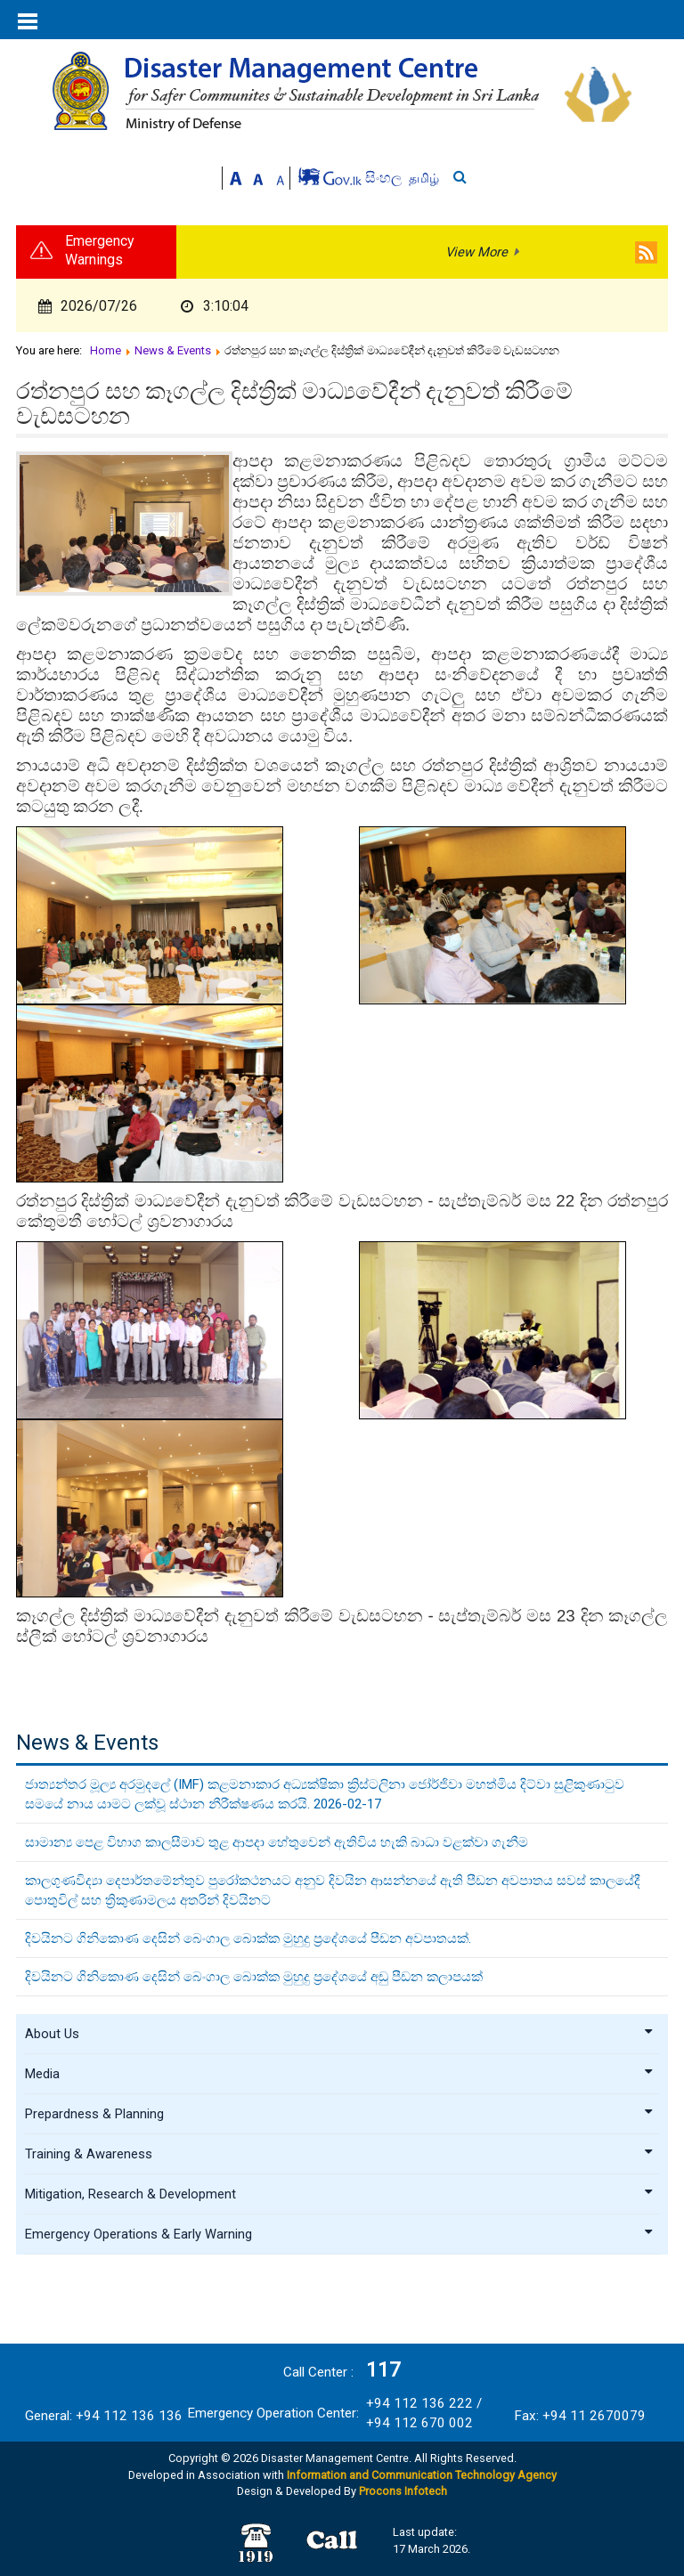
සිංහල (385, 177)
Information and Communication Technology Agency (422, 2475)
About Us (340, 2034)
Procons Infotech (403, 2491)
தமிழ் (424, 178)
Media (340, 2074)
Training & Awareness (340, 2154)
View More (476, 252)
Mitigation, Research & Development (340, 2194)
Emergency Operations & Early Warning (340, 2234)
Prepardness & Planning (340, 2114)
